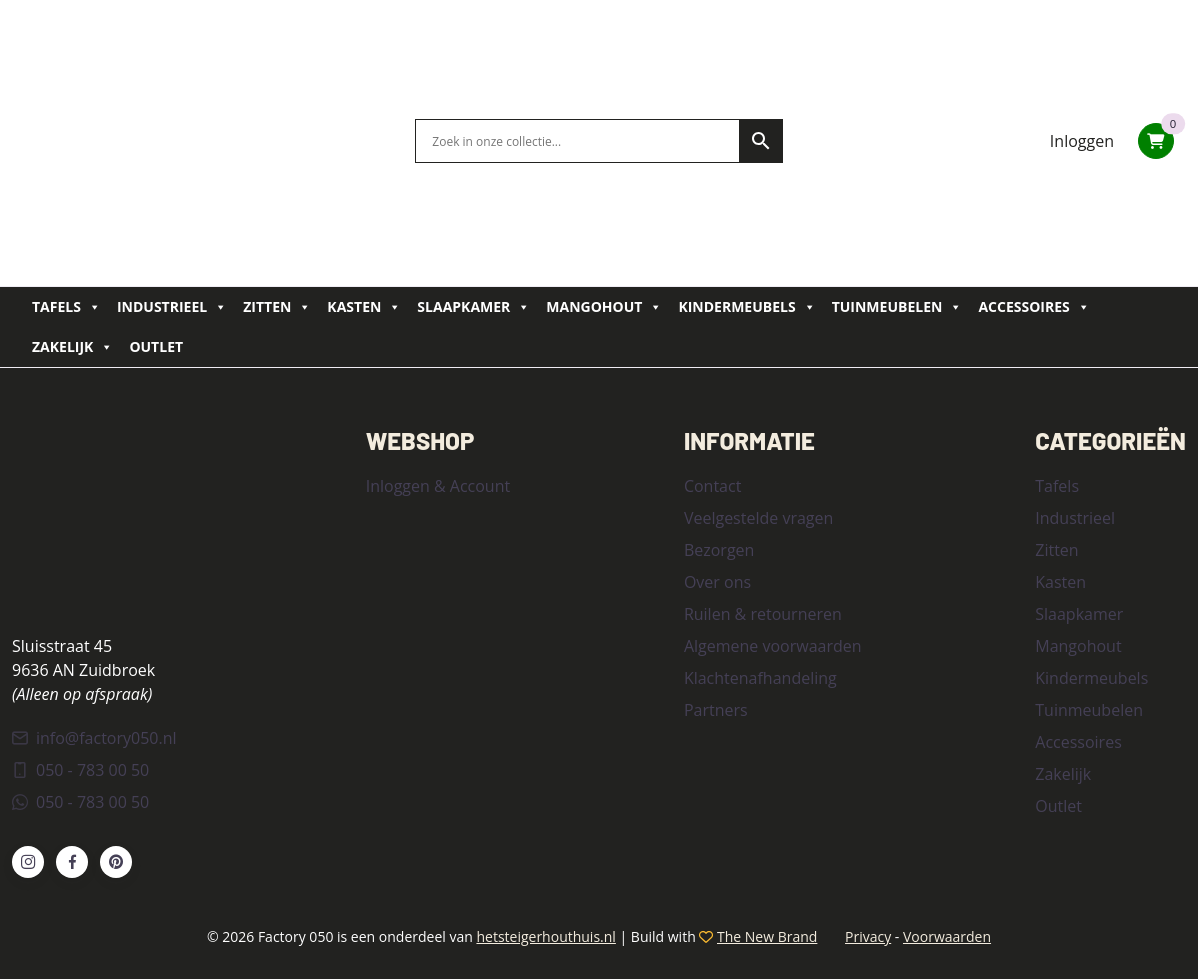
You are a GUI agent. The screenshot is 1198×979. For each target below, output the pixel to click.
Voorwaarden (947, 936)
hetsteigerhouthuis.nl (545, 936)
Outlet (156, 346)
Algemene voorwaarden (773, 646)
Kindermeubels (746, 307)
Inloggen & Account (438, 486)
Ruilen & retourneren (763, 614)
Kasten (364, 307)
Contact (712, 486)
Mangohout (604, 307)
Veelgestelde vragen (758, 518)
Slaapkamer (473, 307)
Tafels (66, 307)
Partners (716, 710)
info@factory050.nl (94, 738)
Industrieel (172, 307)
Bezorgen (719, 550)
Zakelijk (72, 347)
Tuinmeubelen (897, 307)
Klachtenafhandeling (760, 678)
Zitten (277, 307)
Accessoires (1033, 307)
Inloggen (1082, 141)
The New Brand (767, 936)
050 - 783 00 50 (80, 770)
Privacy (868, 936)
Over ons (717, 582)
